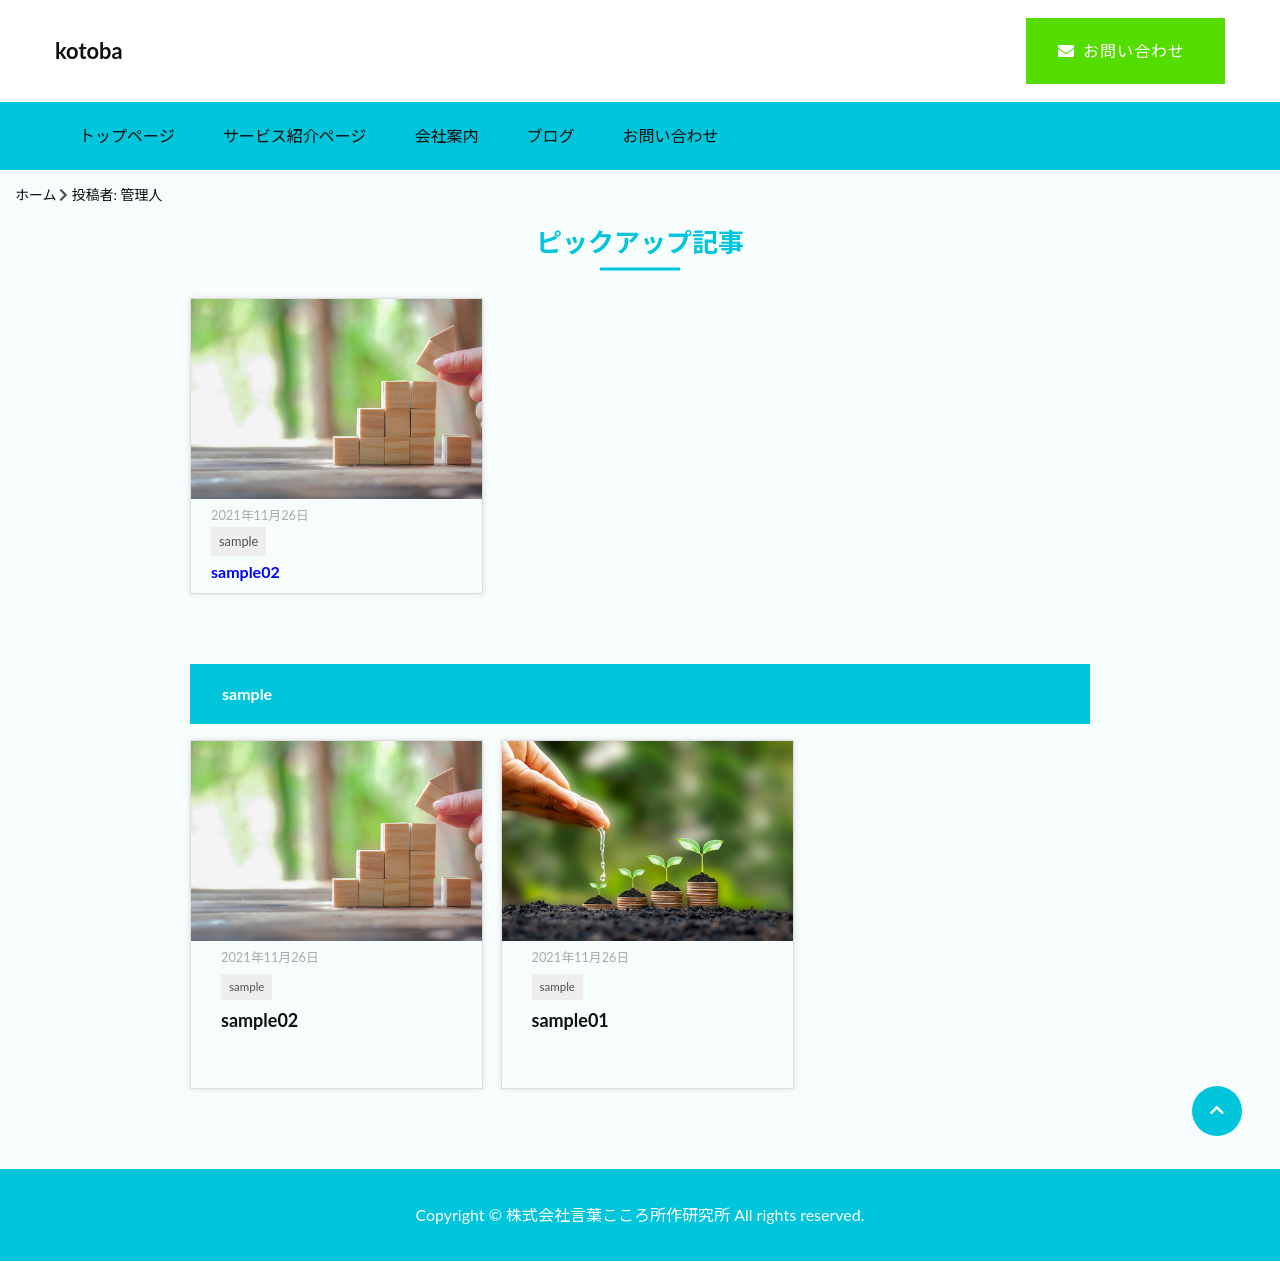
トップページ (127, 136)
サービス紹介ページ (295, 136)
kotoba (89, 51)
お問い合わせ (1134, 51)
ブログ (550, 136)
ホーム (36, 195)
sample (246, 986)
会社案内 (446, 136)
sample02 (245, 572)
